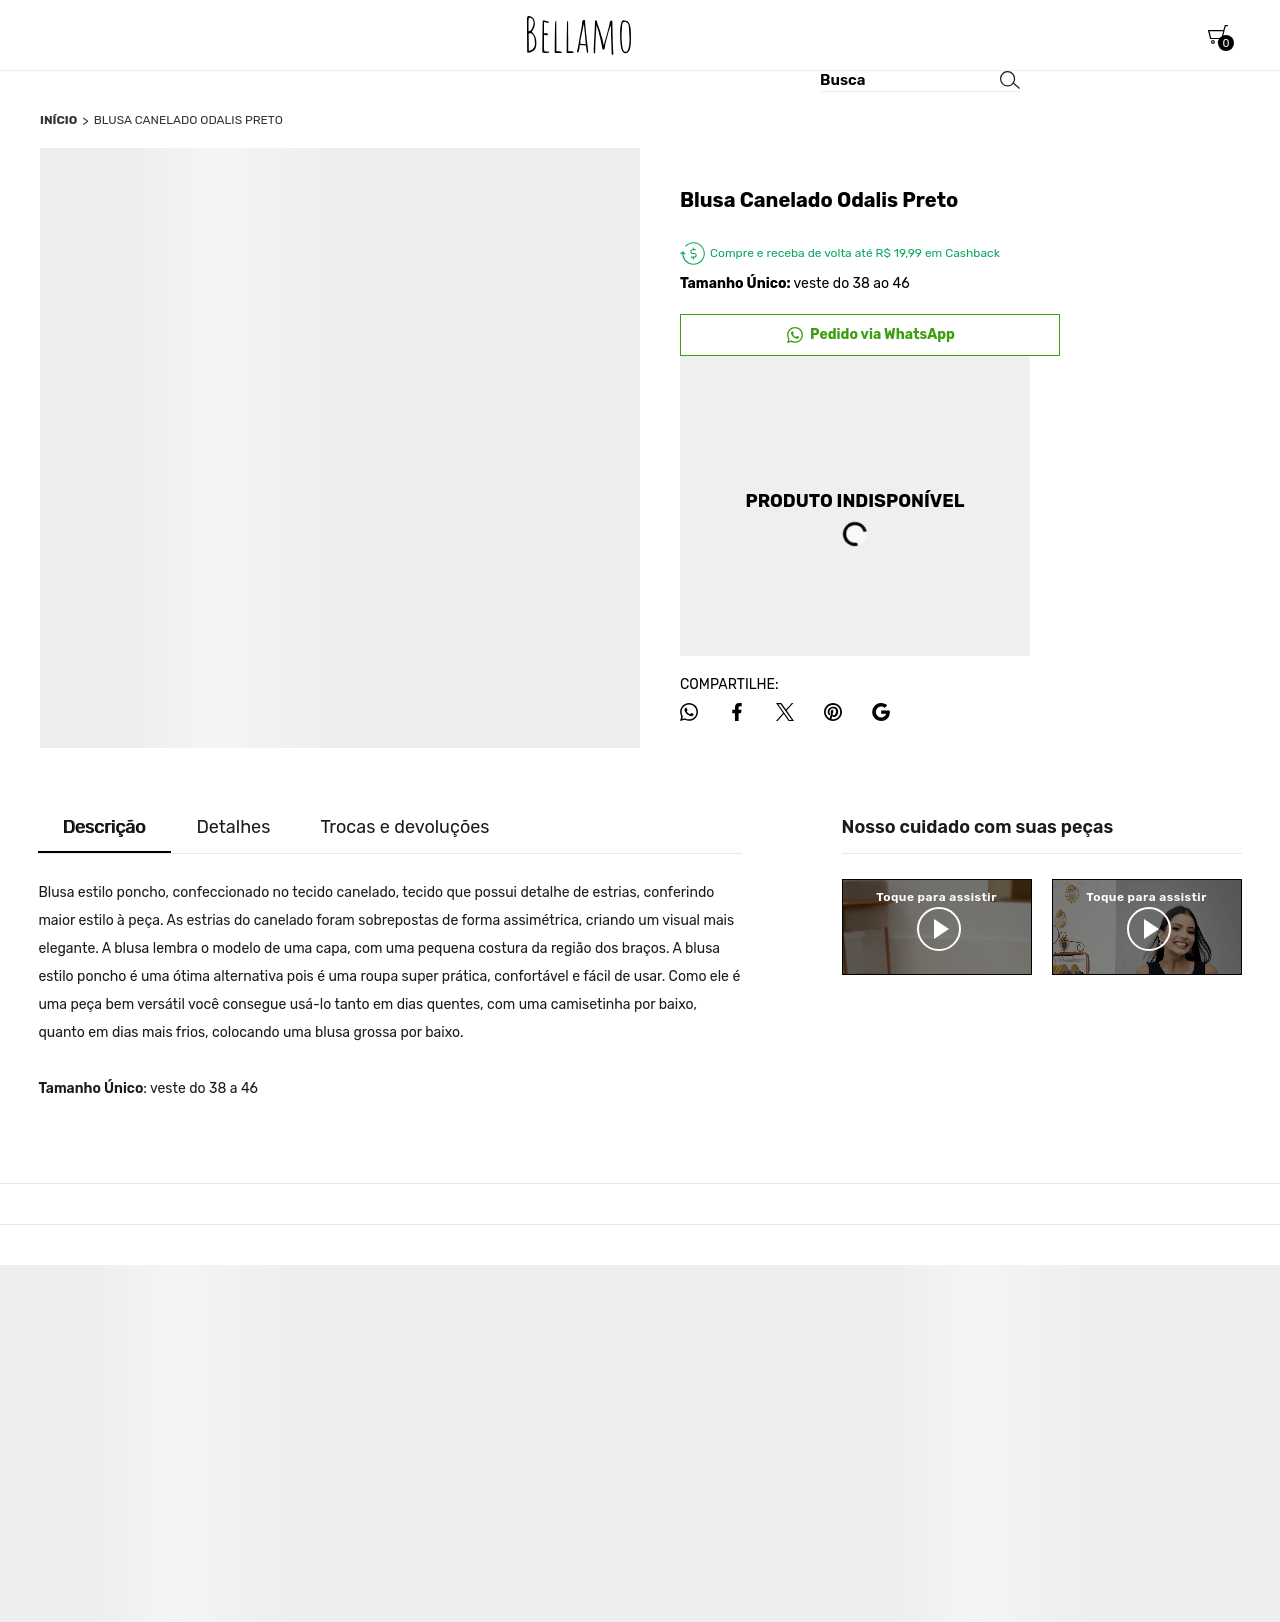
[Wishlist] (1140, 35)
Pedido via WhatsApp (882, 334)
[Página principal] (579, 35)
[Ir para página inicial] (58, 120)
